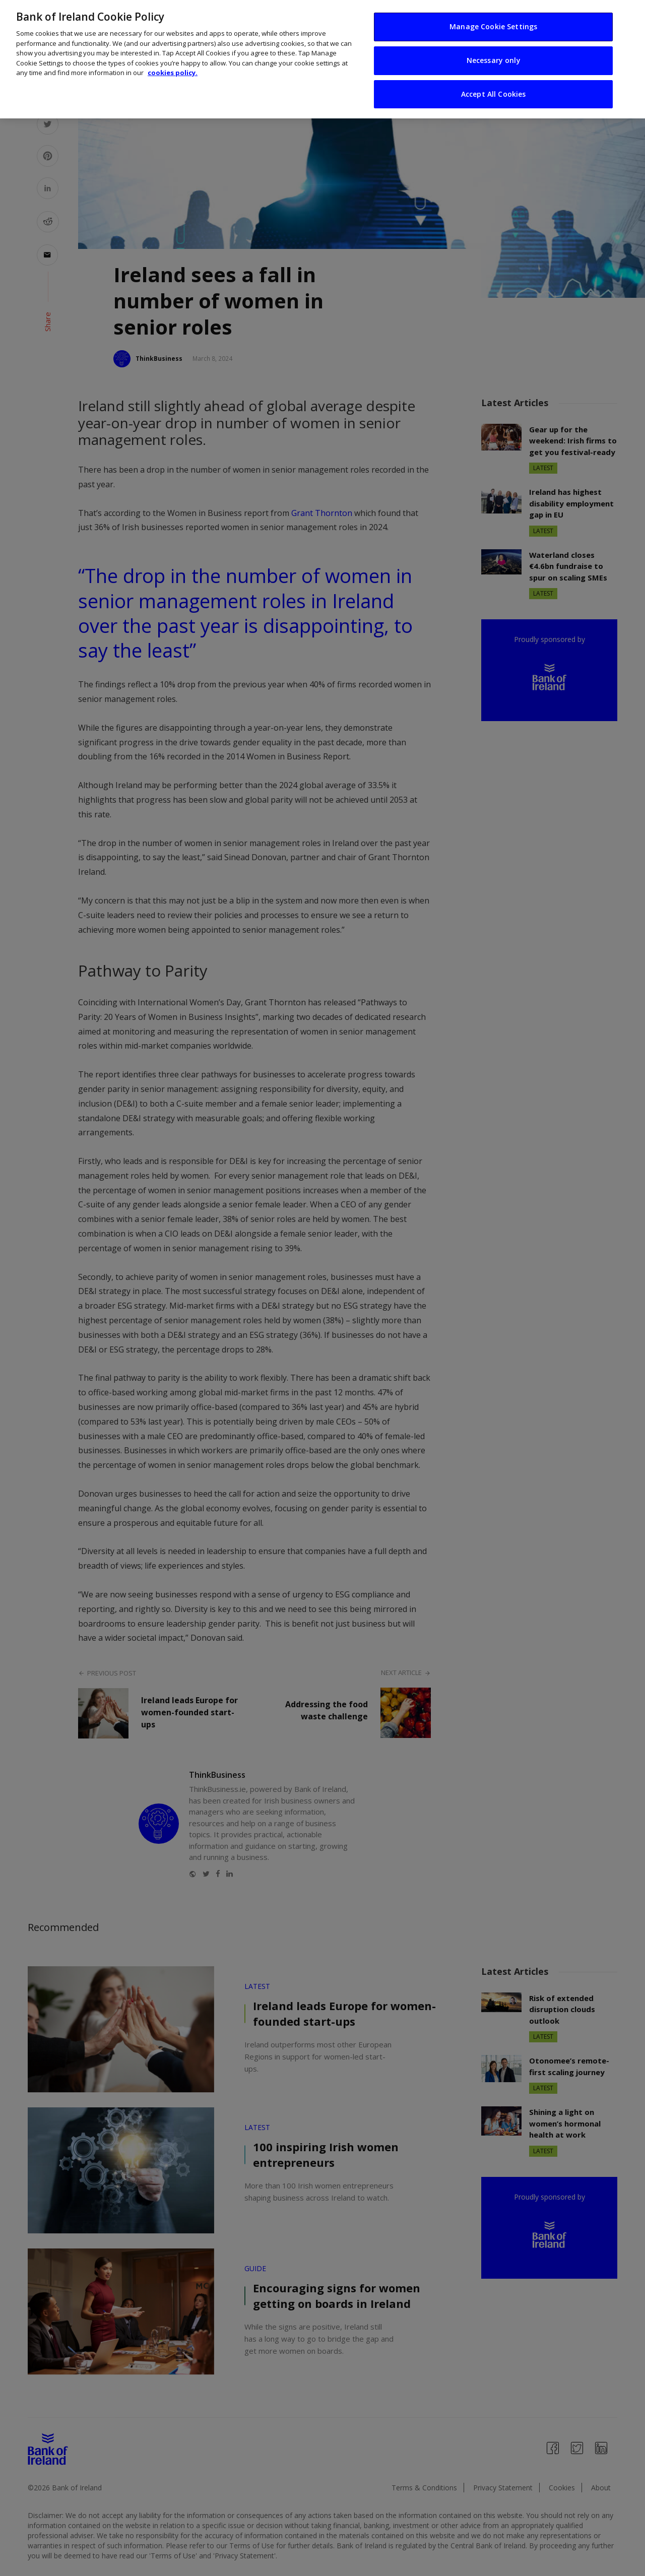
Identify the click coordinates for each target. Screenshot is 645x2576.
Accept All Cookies (493, 90)
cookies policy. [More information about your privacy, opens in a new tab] (173, 69)
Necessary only (494, 57)
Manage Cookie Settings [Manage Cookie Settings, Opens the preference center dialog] (493, 23)
